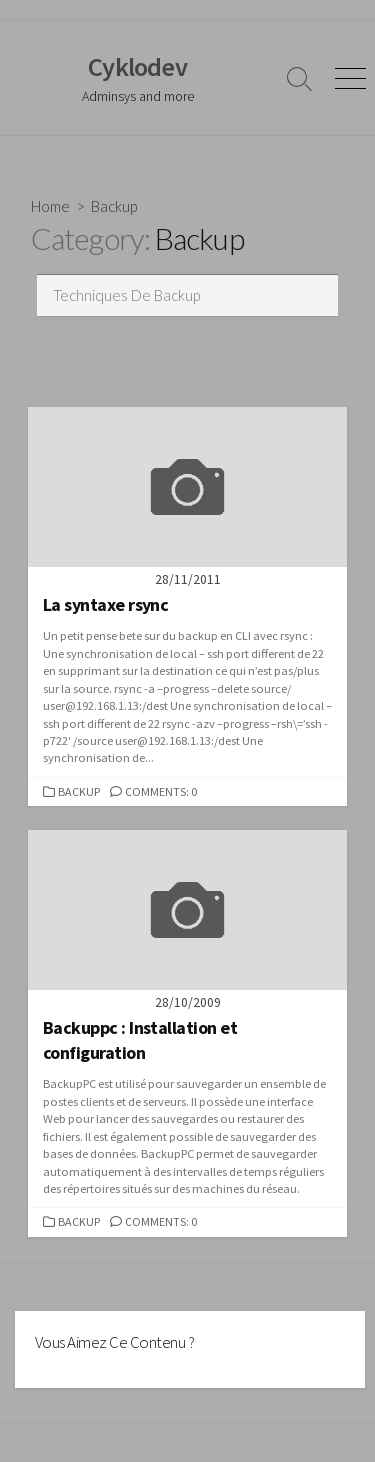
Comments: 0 (161, 791)
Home (50, 206)
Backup (79, 791)
